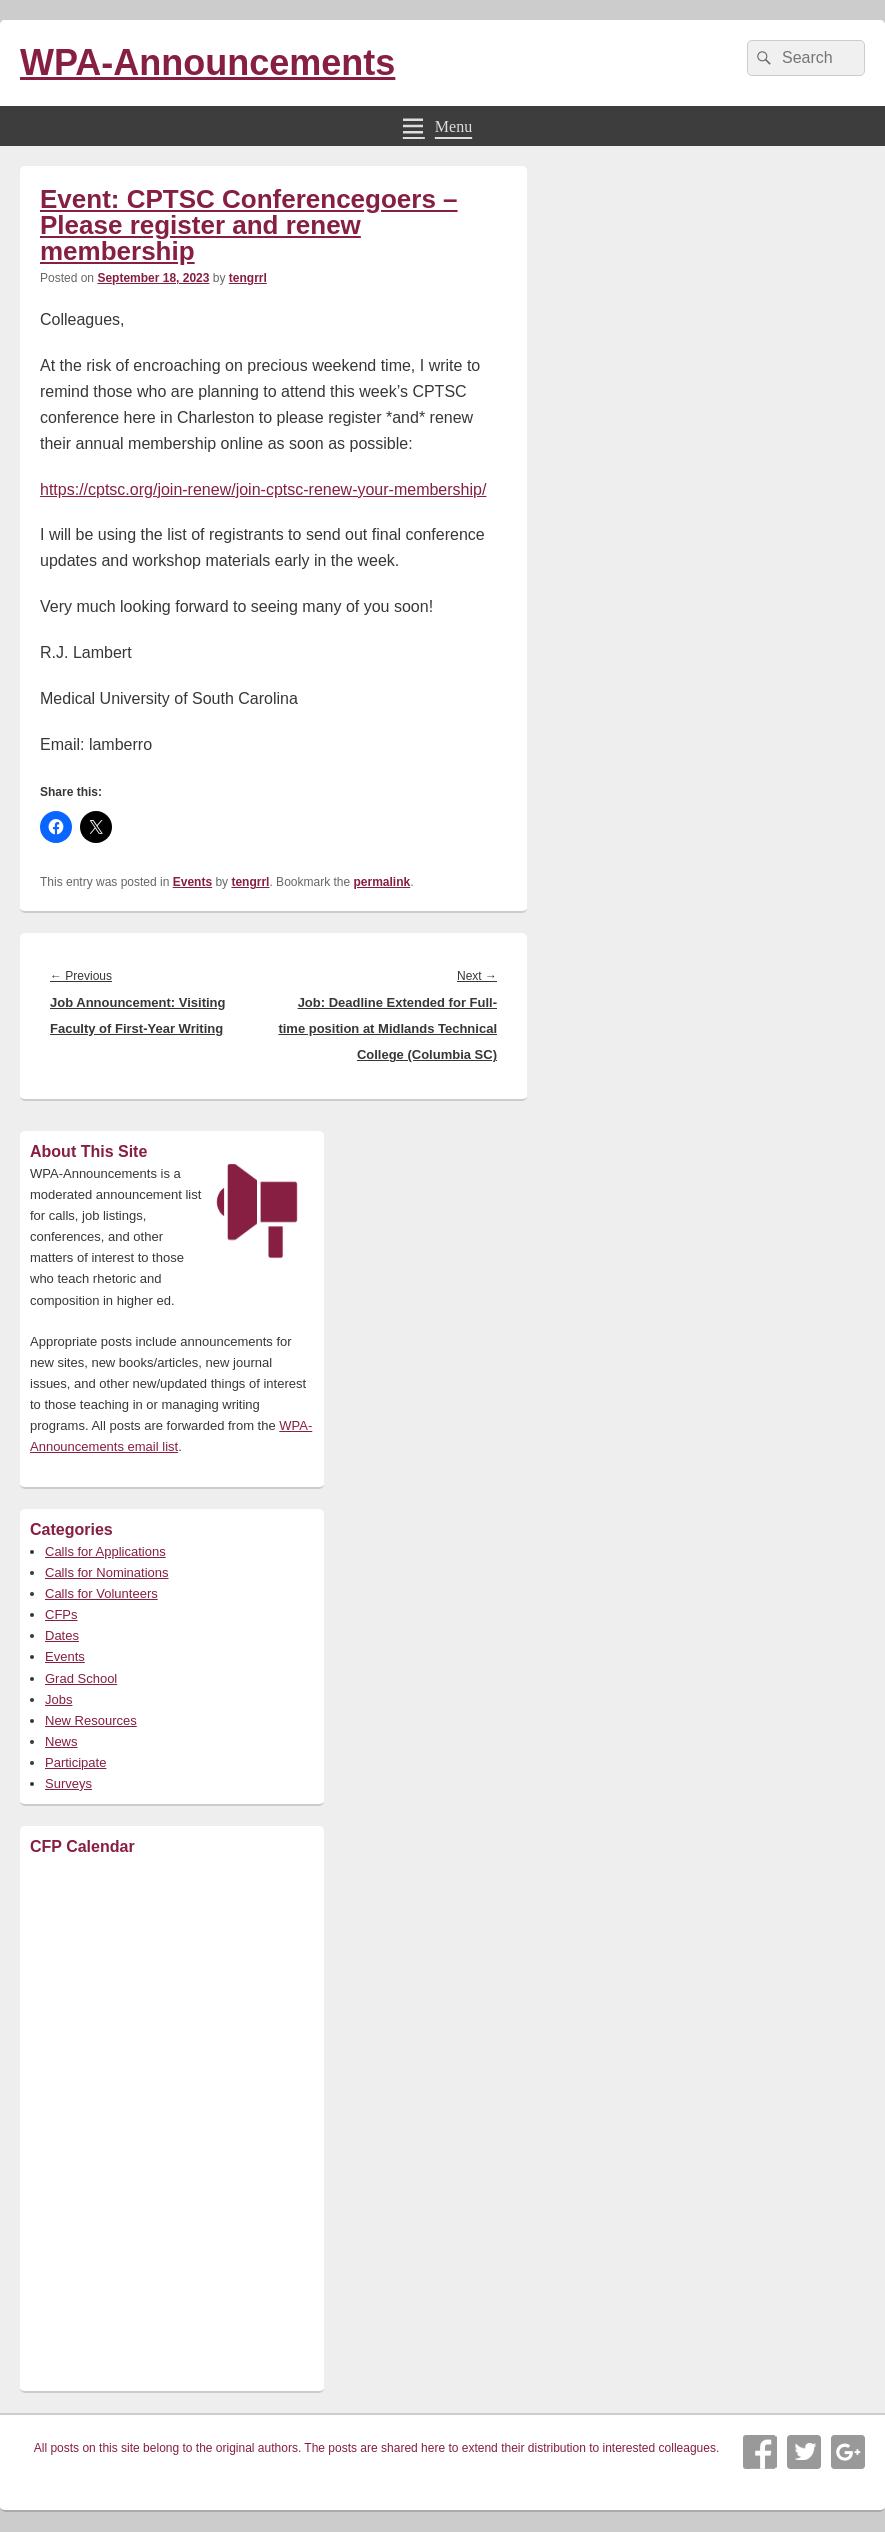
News (61, 1741)
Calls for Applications (105, 1551)
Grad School (81, 1678)
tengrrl (248, 278)
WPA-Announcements (207, 62)
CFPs (61, 1614)
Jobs (58, 1699)
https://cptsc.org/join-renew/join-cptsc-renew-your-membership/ (263, 489)
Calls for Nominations (107, 1572)
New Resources (91, 1720)
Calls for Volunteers (101, 1593)
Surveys (68, 1783)
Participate (75, 1762)
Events (192, 882)
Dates (62, 1635)
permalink (382, 882)
